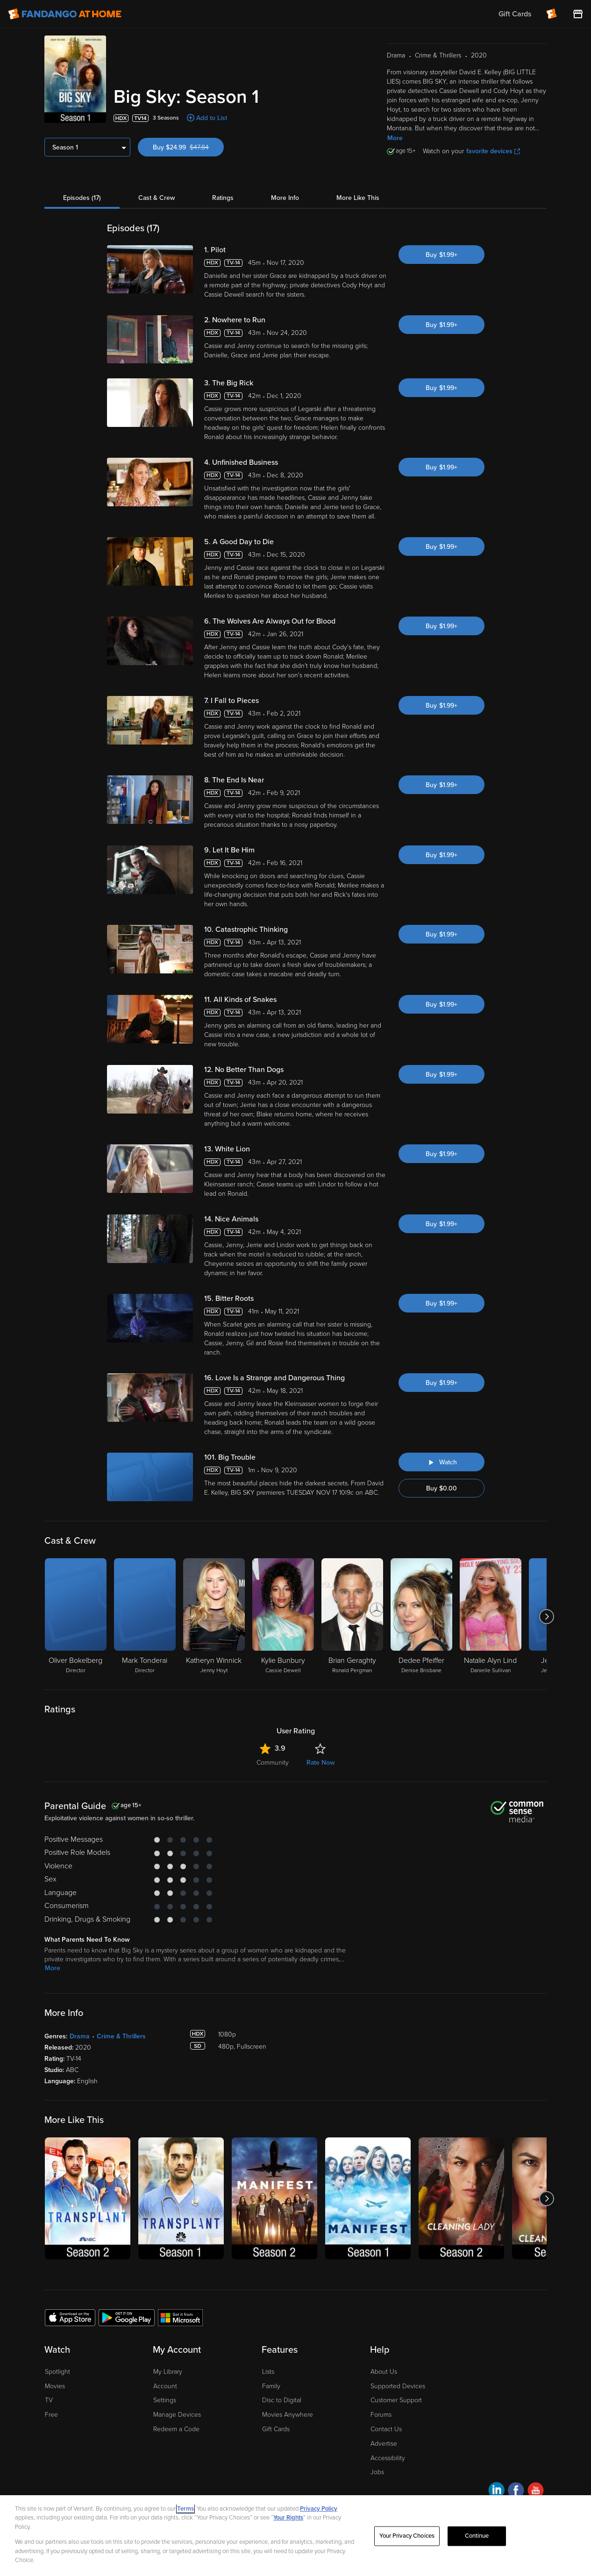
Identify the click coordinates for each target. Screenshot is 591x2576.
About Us (383, 2372)
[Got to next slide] (546, 1616)
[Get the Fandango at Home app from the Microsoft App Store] (180, 2317)
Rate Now (320, 1763)
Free (51, 2415)
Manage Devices (177, 2415)
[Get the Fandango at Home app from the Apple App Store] (70, 2317)
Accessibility (387, 2458)
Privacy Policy (318, 2508)
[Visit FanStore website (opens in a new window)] (578, 14)
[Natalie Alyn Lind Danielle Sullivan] (490, 1616)
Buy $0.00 (441, 1488)
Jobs (377, 2472)
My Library (167, 2372)
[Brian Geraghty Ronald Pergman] (352, 1616)
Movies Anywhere (287, 2415)
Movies (55, 2386)
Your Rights (288, 2517)
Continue (477, 2536)
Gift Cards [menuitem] (514, 14)
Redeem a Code (176, 2429)
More (395, 138)
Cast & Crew (156, 198)
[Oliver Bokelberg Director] (75, 1616)
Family (271, 2386)
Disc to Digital (281, 2400)
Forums (381, 2415)
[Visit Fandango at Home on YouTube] (535, 2492)
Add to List (211, 118)
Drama (80, 2036)
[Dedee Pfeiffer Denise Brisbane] (421, 1616)
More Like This (357, 198)
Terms (185, 2508)
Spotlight (57, 2372)
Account (165, 2386)
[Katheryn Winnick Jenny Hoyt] (214, 1616)
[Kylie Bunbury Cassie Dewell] (283, 1616)
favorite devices (493, 151)
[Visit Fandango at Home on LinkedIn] (496, 2492)
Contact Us (386, 2429)
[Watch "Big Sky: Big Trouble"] (441, 1462)
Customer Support (396, 2400)
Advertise (383, 2444)
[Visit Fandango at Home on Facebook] (516, 2492)
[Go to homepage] (64, 14)
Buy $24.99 (188, 147)
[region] (295, 2535)
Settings (164, 2400)
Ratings (223, 198)
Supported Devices (397, 2386)
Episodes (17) (82, 198)
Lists (268, 2372)
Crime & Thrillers (121, 2036)
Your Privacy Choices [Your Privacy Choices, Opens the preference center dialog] (406, 2536)
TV (49, 2400)
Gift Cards (276, 2429)
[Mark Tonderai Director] (145, 1616)
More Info (285, 198)
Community (272, 1763)
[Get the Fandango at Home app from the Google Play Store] (126, 2317)
